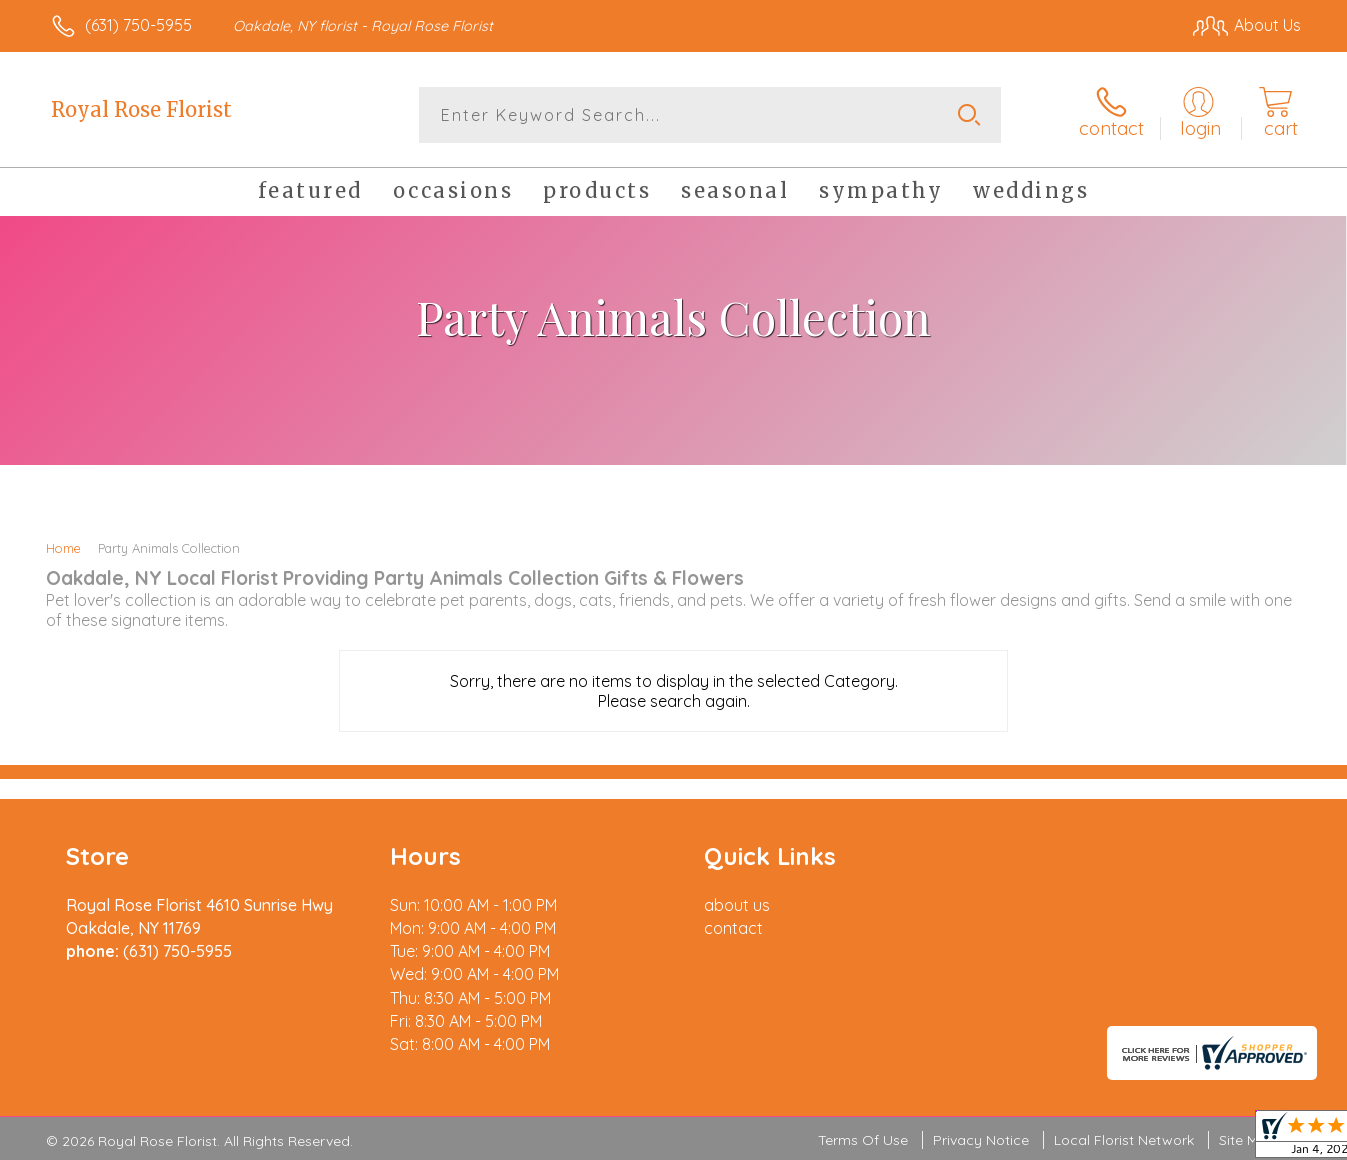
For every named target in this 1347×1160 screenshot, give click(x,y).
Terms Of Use (863, 1140)
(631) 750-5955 (138, 25)
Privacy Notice (981, 1140)
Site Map (1247, 1140)
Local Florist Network (1124, 1140)
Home (63, 548)
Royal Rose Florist (141, 109)
